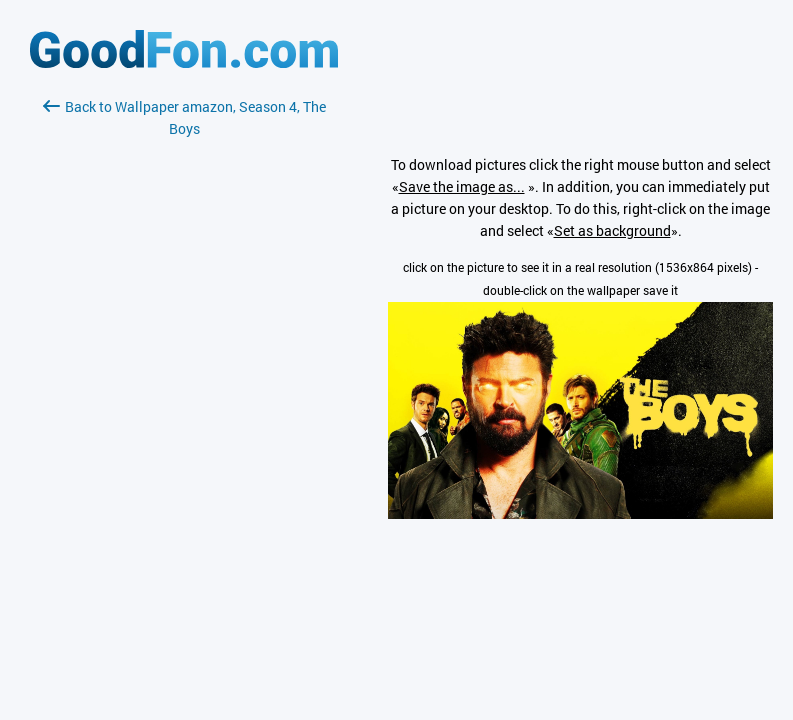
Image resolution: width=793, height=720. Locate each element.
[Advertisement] (184, 377)
